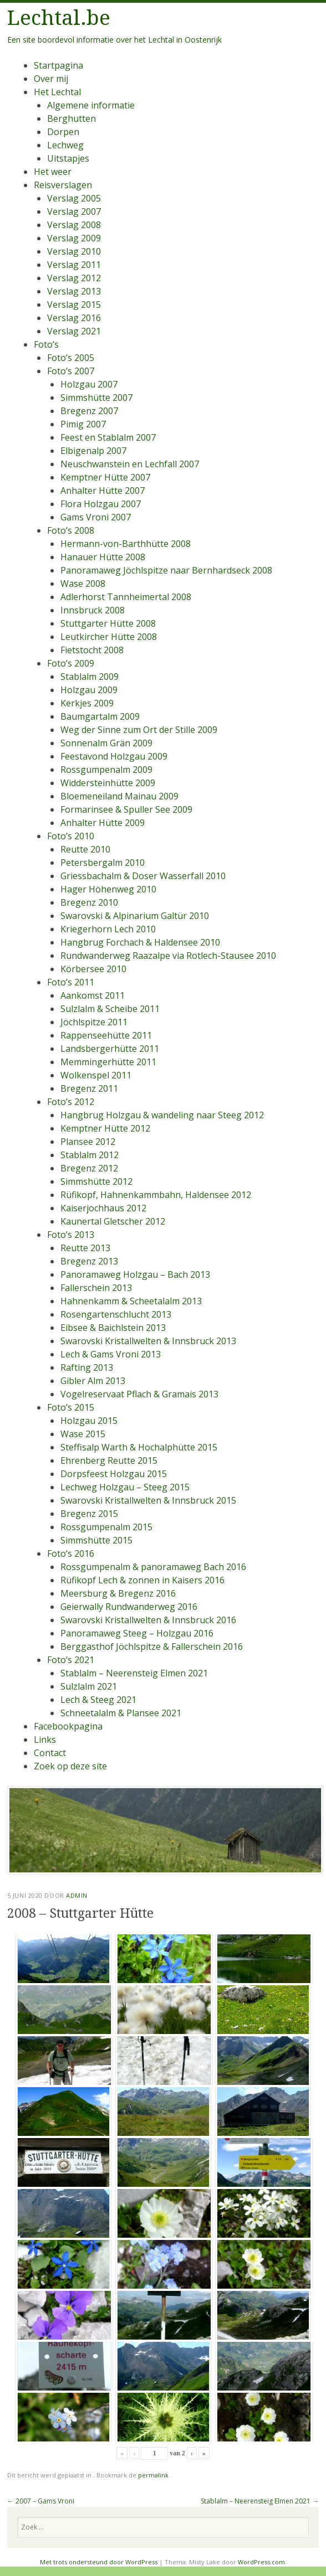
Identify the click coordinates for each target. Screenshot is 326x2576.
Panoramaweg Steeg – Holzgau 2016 (136, 1633)
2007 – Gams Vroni (40, 2501)
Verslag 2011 (74, 265)
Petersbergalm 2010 (102, 862)
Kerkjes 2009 (87, 703)
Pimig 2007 (83, 424)
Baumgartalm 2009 (100, 716)
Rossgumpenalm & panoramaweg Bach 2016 (153, 1567)
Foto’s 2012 (70, 1102)
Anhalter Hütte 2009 (102, 823)
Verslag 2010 (74, 251)
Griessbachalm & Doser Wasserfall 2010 (143, 876)
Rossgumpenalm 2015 (106, 1527)
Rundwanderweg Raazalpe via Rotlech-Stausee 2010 (168, 955)
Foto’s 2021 (70, 1660)
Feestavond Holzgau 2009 (113, 756)
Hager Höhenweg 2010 (108, 889)
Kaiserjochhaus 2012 (103, 1208)
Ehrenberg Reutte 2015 (108, 1460)
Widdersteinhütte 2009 (107, 783)
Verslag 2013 (74, 291)
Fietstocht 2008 (92, 650)
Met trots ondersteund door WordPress (98, 2562)
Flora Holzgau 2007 (100, 504)
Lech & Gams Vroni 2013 (110, 1354)
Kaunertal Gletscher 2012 (112, 1221)
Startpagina (58, 65)
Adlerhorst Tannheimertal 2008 (125, 597)
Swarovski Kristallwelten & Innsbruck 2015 (148, 1500)
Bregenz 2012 (89, 1168)
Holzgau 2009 (89, 690)
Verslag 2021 (74, 331)
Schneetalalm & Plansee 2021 (120, 1713)
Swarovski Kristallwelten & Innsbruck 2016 (148, 1620)
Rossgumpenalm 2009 (106, 769)
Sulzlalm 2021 (88, 1686)
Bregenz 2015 (89, 1514)
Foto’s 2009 (70, 663)
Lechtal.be (58, 18)
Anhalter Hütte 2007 (102, 490)
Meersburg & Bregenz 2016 (118, 1593)
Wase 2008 (82, 583)
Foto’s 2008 (70, 530)
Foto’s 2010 (70, 836)
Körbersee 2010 (93, 969)
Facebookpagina (68, 1726)
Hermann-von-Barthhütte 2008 (125, 544)
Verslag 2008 (74, 225)
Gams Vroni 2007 (95, 517)
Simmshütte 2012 (96, 1181)
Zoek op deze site (70, 1766)
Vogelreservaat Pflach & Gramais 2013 (139, 1394)
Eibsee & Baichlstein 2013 (113, 1327)
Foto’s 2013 (70, 1234)
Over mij (51, 79)
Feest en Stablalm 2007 (108, 437)
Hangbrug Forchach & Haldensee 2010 (140, 942)
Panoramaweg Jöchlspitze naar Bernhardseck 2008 (166, 570)
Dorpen (63, 132)
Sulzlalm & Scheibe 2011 (110, 1009)
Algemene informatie (91, 105)
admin (77, 1895)
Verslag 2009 (74, 238)
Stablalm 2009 (89, 676)
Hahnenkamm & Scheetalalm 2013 (131, 1301)
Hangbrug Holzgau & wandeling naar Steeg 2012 (162, 1115)
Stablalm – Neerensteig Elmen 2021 (134, 1673)
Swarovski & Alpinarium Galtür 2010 (134, 916)
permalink (154, 2475)
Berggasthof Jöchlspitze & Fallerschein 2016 (151, 1646)
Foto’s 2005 (70, 358)
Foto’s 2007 (70, 371)
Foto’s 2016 (70, 1553)
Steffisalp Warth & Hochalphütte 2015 (138, 1447)
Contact (50, 1753)
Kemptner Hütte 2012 (105, 1128)
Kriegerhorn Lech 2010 (108, 929)
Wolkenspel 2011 (95, 1075)
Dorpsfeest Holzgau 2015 (113, 1474)
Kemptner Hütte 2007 (105, 477)
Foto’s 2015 (70, 1407)
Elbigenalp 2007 (93, 451)
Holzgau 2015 (89, 1421)
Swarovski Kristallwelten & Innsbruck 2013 (148, 1341)
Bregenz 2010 (89, 902)
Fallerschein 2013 (96, 1288)
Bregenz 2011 (89, 1088)
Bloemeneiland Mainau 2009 (119, 796)
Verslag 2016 (74, 318)
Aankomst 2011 (92, 995)
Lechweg (65, 145)
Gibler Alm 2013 (92, 1381)
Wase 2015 (82, 1434)
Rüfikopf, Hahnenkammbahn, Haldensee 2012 (155, 1195)
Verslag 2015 (74, 304)
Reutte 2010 (85, 849)
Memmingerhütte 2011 (108, 1062)
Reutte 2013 (85, 1248)
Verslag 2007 (74, 211)
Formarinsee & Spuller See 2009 (126, 809)
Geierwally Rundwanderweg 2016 (128, 1607)
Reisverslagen (63, 185)
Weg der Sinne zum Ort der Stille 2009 (138, 730)
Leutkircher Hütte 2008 (108, 637)
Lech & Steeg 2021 (98, 1700)
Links (45, 1739)
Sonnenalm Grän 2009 (106, 743)
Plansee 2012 (87, 1141)
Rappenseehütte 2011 (106, 1035)
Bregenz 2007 (89, 411)
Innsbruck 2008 (92, 610)
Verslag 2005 (74, 198)
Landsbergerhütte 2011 (109, 1048)
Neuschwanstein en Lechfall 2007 (129, 464)
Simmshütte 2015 (96, 1540)
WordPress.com (261, 2562)
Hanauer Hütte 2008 (102, 557)
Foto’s (46, 344)
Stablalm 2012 (89, 1155)
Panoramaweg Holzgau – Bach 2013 (135, 1274)
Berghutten (71, 118)
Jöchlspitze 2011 (94, 1022)
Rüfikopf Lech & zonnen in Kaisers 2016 (142, 1580)
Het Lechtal (57, 92)
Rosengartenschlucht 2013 (115, 1314)
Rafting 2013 (86, 1367)
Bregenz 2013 (89, 1261)
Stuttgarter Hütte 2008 (108, 623)
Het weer (53, 172)
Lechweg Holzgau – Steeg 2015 (125, 1487)
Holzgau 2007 (89, 384)
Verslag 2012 (74, 278)
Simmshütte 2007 (96, 397)
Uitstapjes (68, 158)
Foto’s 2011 (70, 982)
